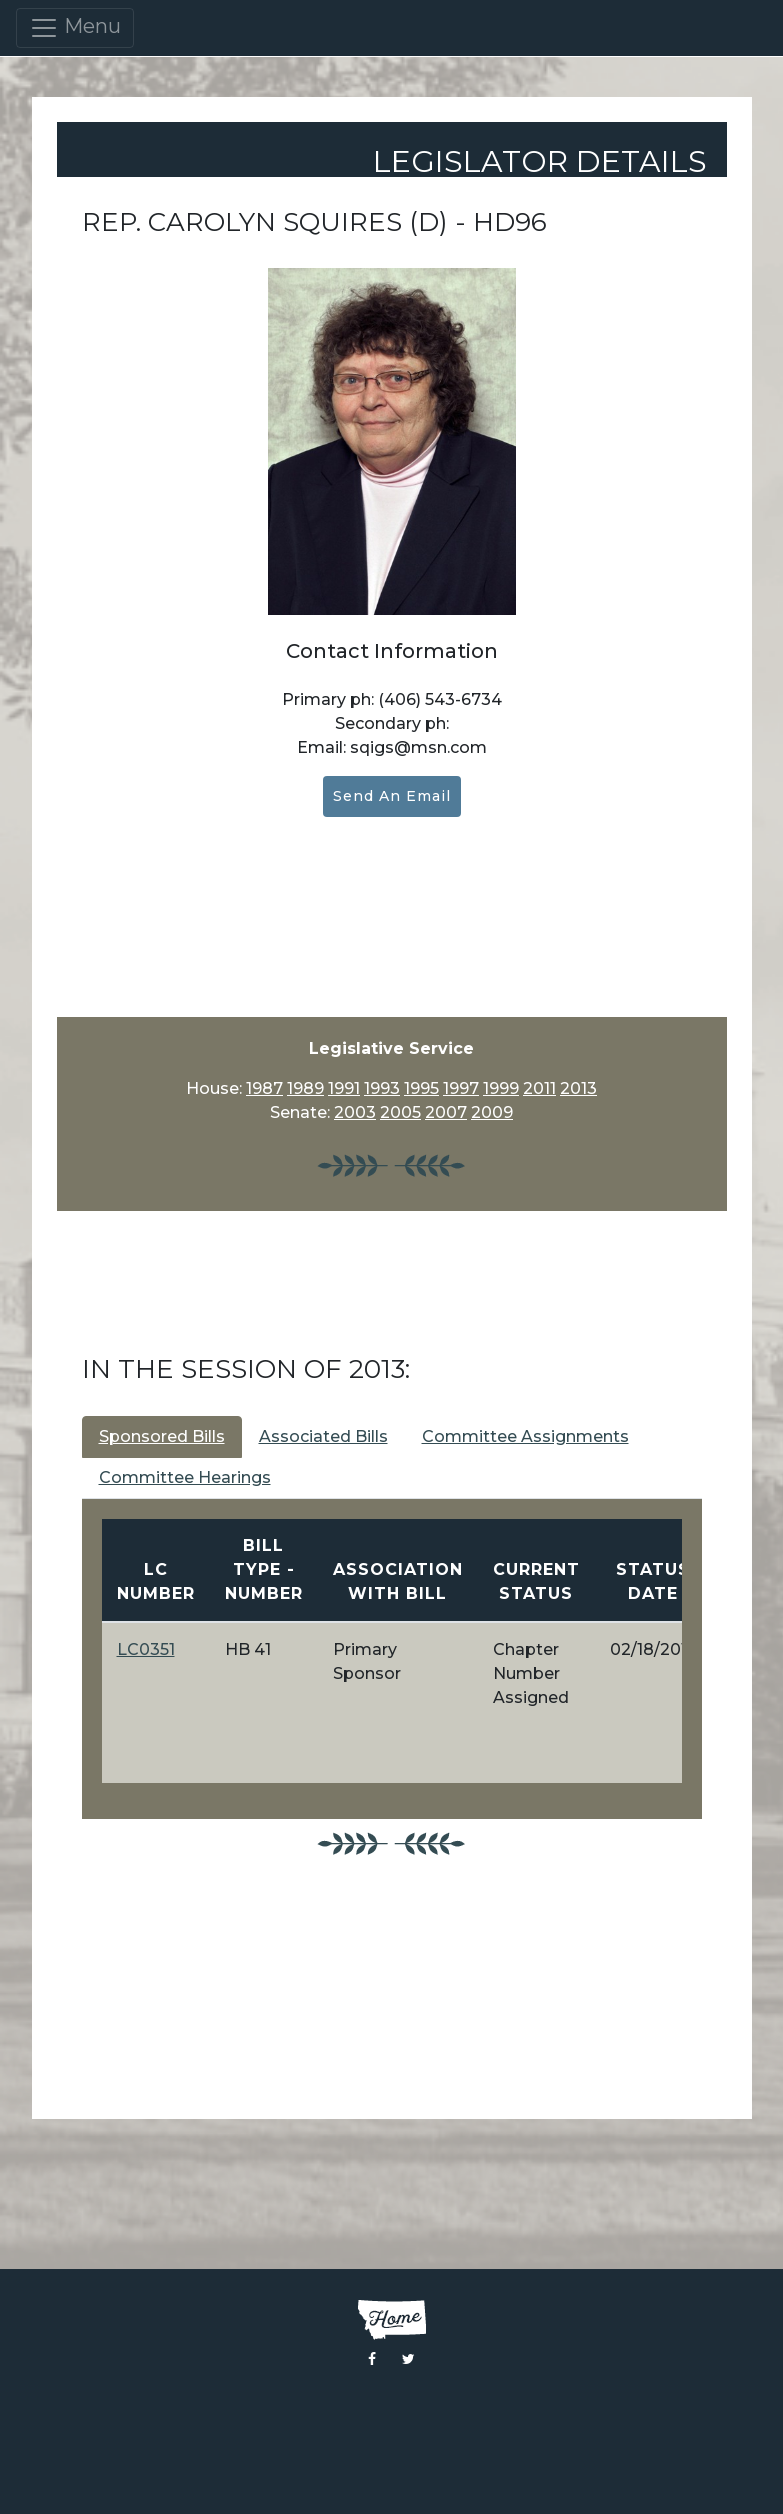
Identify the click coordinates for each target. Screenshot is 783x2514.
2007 (446, 1112)
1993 (382, 1088)
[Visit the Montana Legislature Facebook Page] (372, 2359)
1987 (264, 1088)
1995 (421, 1088)
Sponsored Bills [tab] (162, 1436)
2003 (355, 1112)
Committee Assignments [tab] (525, 1436)
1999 (501, 1088)
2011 (539, 1088)
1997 (461, 1088)
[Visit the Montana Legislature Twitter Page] (408, 2359)
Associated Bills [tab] (323, 1436)
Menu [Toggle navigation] (75, 28)
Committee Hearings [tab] (185, 1477)
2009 (492, 1112)
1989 (305, 1088)
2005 (400, 1112)
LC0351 (146, 1649)
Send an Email (392, 796)
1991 (344, 1088)
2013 (578, 1088)
